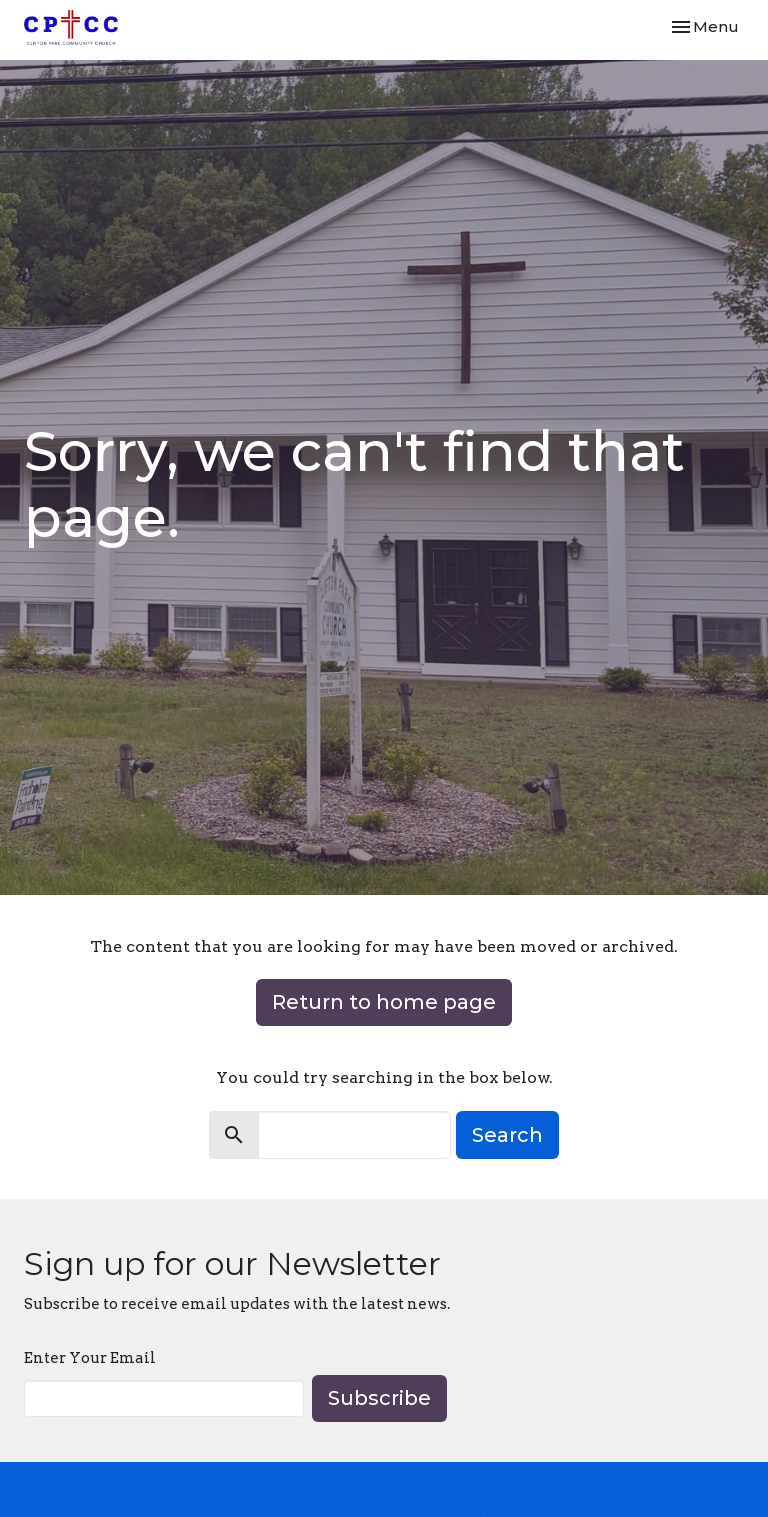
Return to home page (384, 1002)
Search (507, 1135)
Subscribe (379, 1398)
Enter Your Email (90, 1358)
